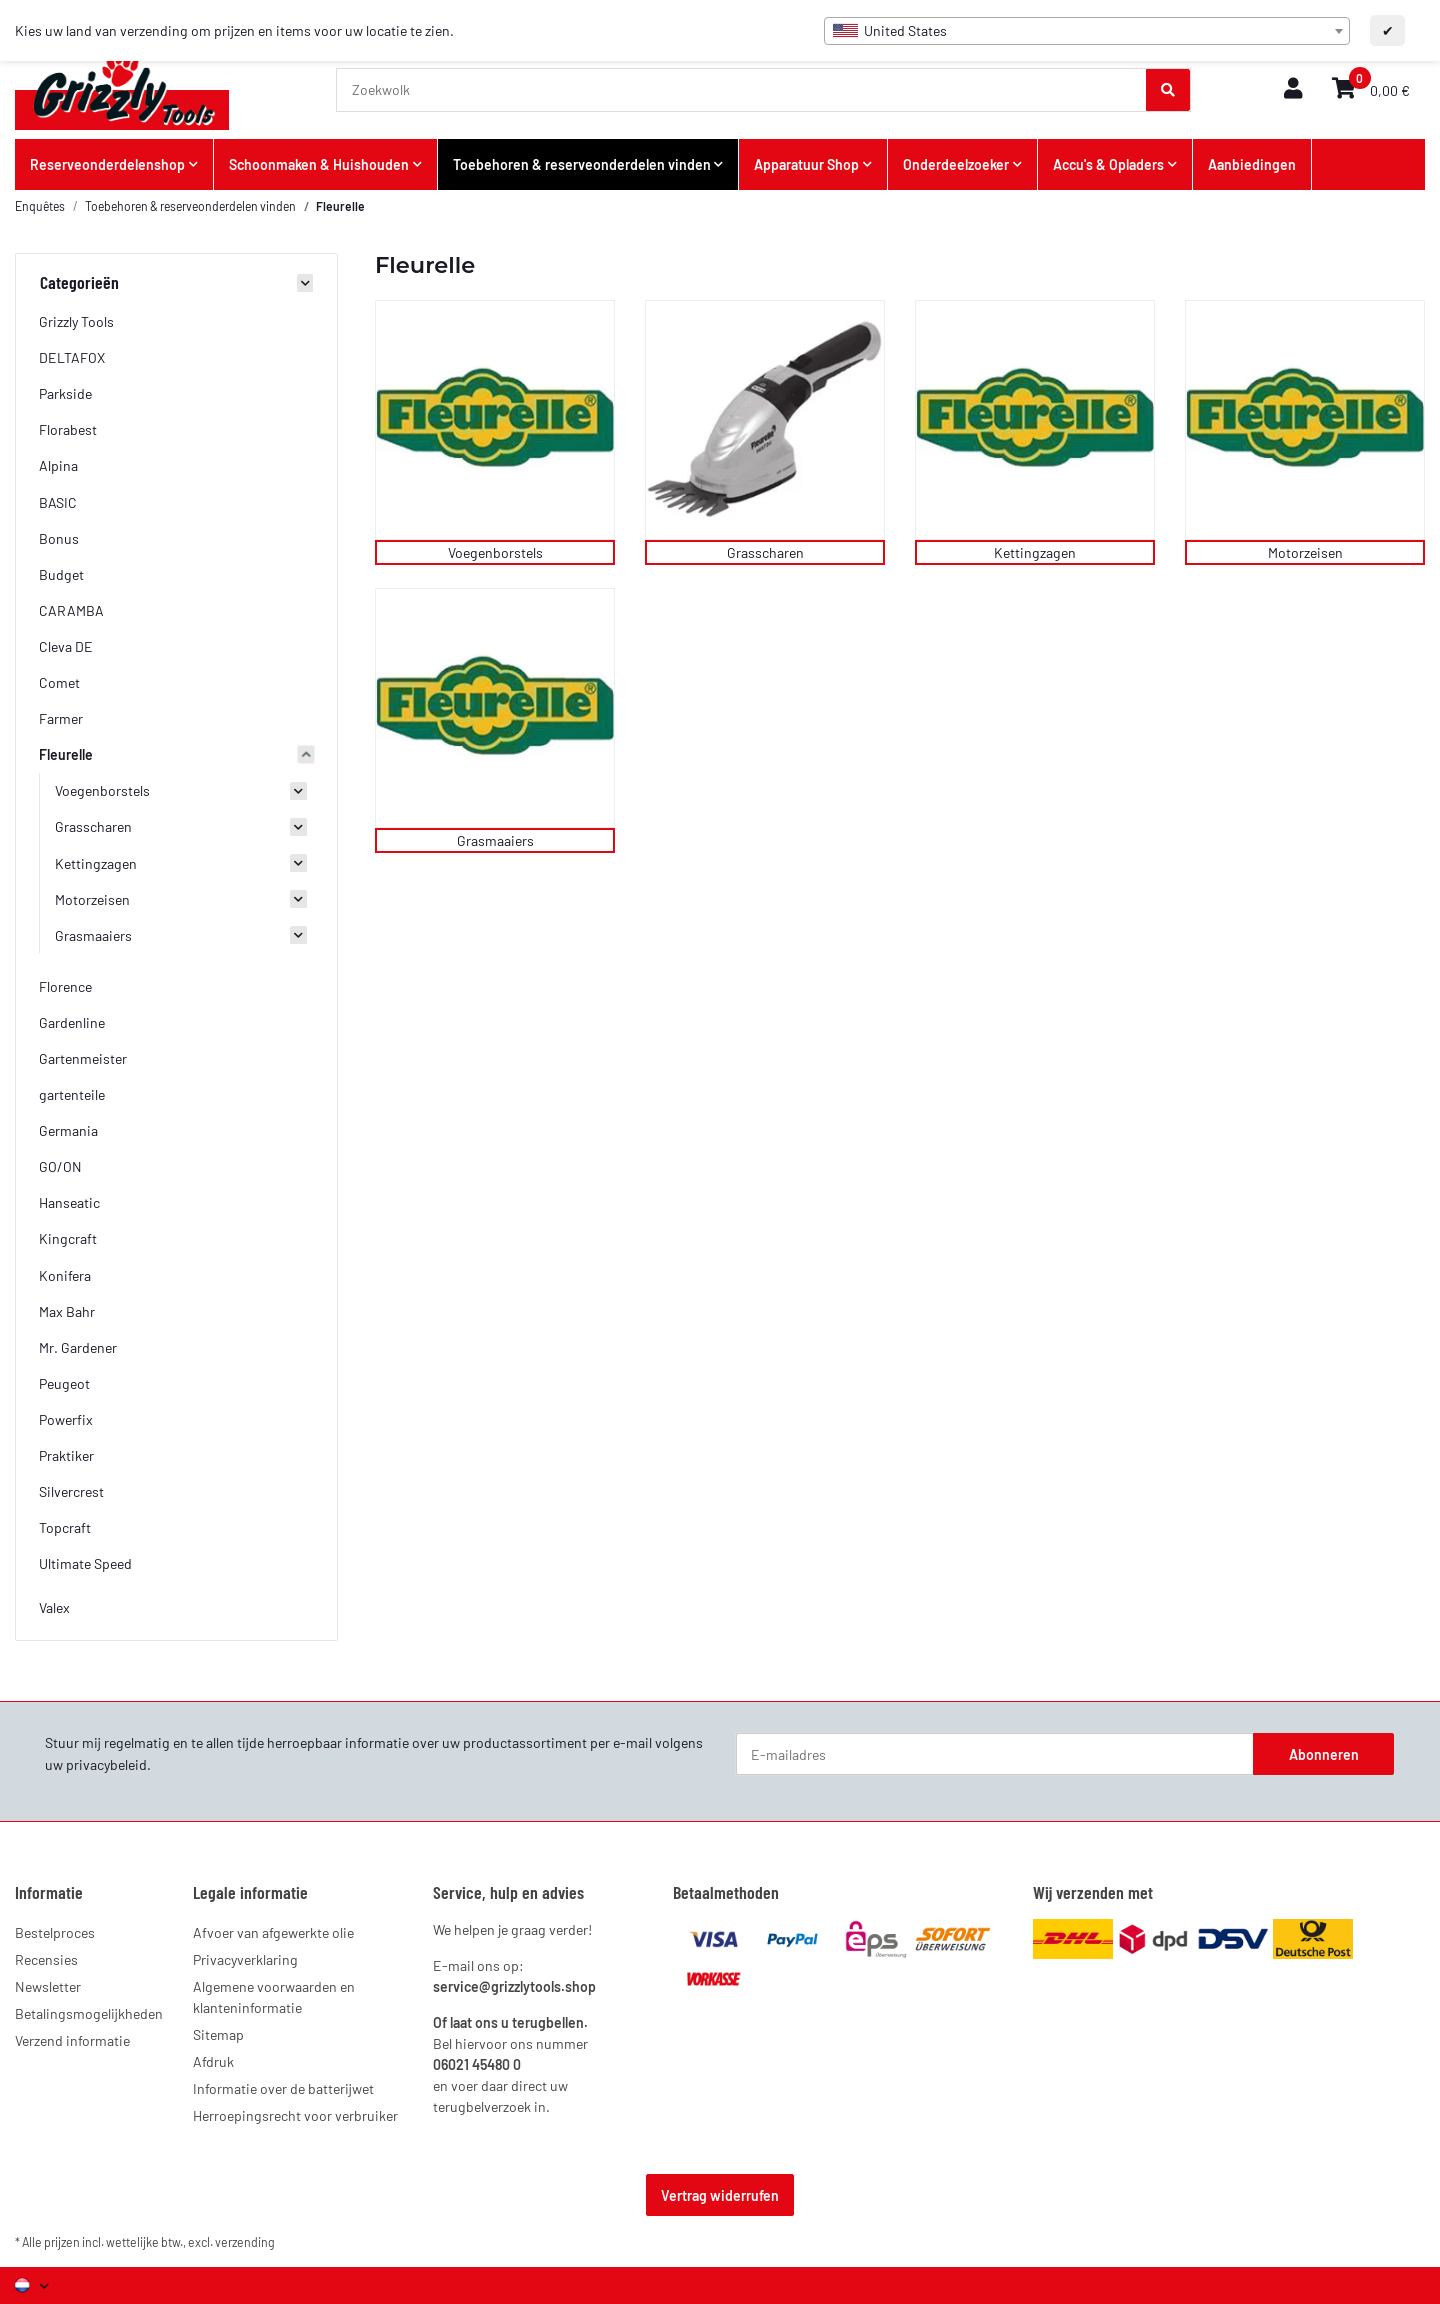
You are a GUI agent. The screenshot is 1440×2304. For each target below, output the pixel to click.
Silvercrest (71, 1491)
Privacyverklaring (245, 1959)
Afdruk (213, 2061)
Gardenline (72, 1022)
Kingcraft (68, 1238)
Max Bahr (67, 1311)
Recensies (46, 1959)
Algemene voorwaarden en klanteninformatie (274, 1997)
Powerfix (66, 1419)
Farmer (61, 718)
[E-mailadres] (995, 1754)
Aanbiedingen (1252, 164)
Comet (59, 682)
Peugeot (64, 1383)
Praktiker (66, 1455)
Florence (65, 986)
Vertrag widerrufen (720, 2195)
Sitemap (218, 2034)
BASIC (58, 502)
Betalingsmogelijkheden (89, 2013)
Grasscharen (765, 552)
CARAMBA (71, 610)
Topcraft (65, 1527)
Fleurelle (66, 754)
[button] (1293, 89)
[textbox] (1087, 31)
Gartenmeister (83, 1058)
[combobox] (1087, 31)
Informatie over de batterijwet (283, 2088)
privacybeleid (106, 1764)
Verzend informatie (72, 2040)
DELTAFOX (72, 357)
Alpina (58, 465)
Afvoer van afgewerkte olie (273, 1932)
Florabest (68, 429)
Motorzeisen (1305, 552)
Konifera (65, 1275)
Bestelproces (55, 1932)
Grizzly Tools (76, 321)
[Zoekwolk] (742, 90)
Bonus (59, 538)
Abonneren (1324, 1754)
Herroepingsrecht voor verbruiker (295, 2115)
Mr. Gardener (78, 1347)
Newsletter (48, 1986)
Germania (68, 1130)
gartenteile (72, 1094)
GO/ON (60, 1166)
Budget (61, 574)
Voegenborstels (495, 552)
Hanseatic (69, 1202)
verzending (245, 2242)
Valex (54, 1607)
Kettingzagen (1035, 552)
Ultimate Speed (85, 1563)
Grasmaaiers (495, 840)
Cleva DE (66, 646)
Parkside (65, 393)
